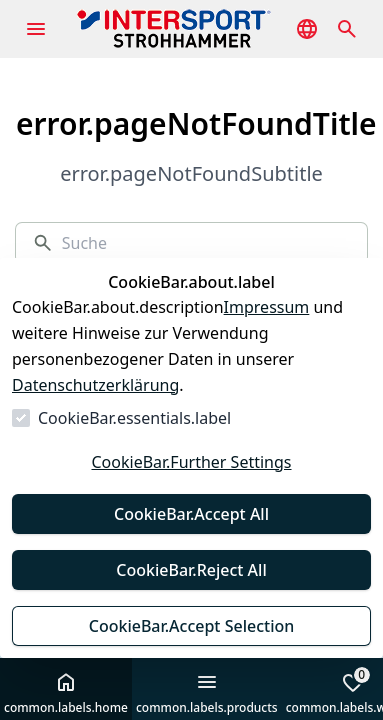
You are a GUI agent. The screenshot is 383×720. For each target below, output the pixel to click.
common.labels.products (207, 693)
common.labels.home (66, 693)
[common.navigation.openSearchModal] (347, 29)
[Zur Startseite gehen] (204, 29)
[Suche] (206, 243)
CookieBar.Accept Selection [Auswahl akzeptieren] (192, 626)
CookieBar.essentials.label (134, 418)
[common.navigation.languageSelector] (307, 29)
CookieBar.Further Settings (191, 462)
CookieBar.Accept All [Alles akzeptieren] (191, 514)
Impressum (267, 307)
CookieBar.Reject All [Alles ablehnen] (191, 570)
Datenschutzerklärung (95, 385)
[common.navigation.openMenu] (36, 29)
